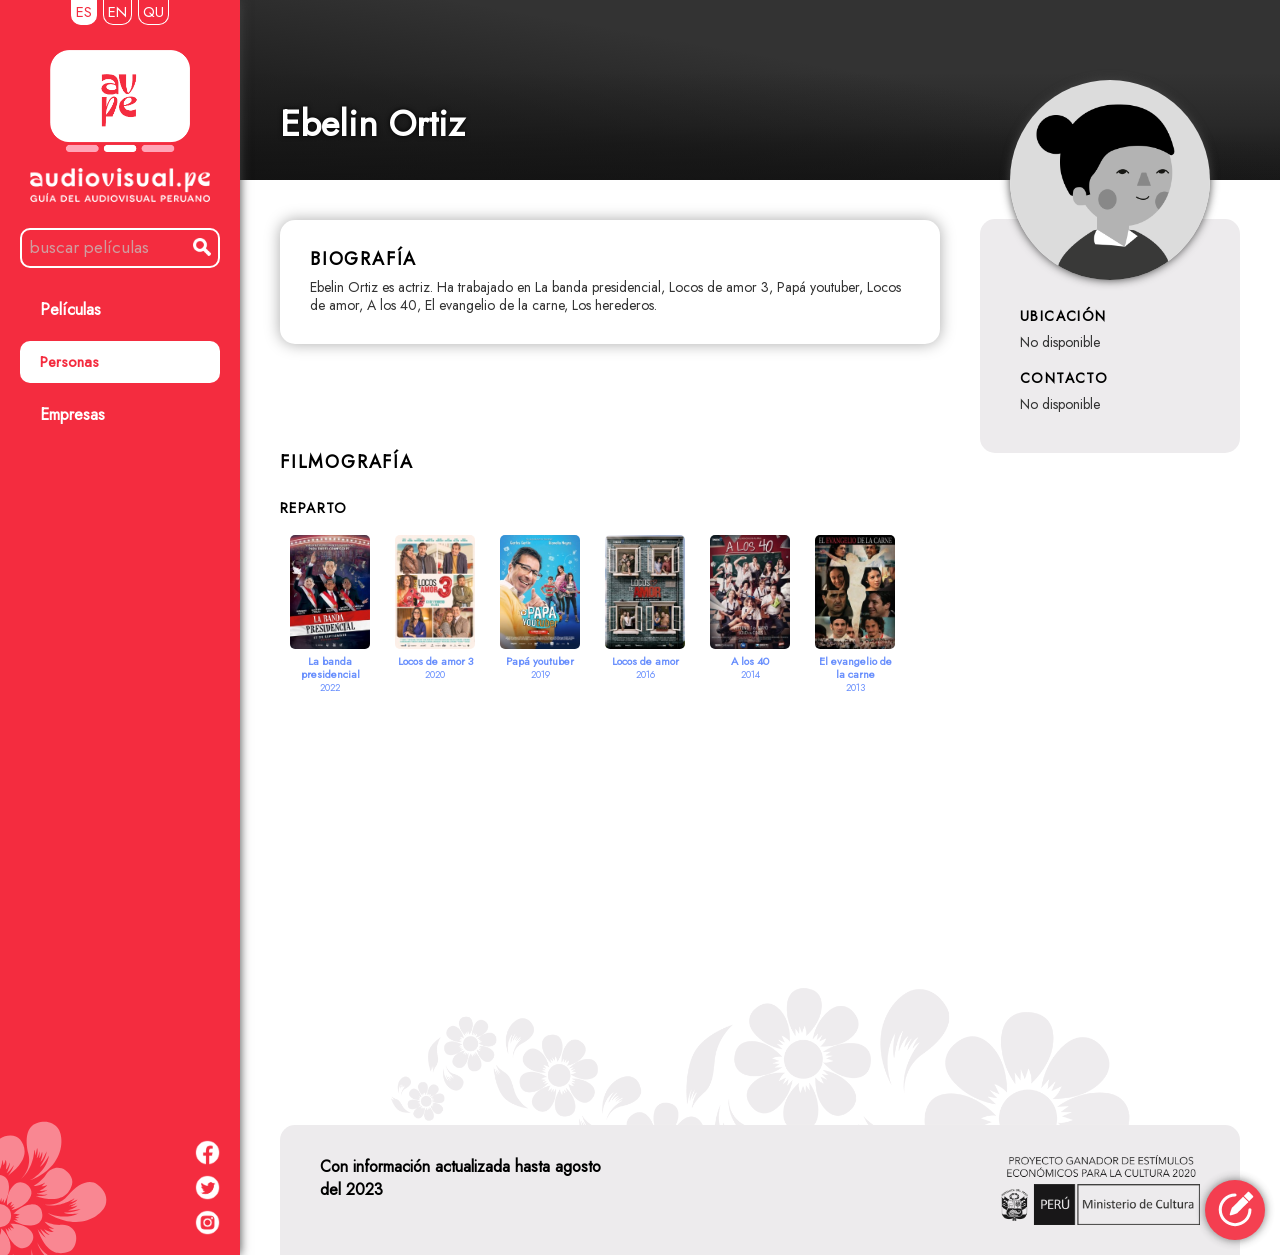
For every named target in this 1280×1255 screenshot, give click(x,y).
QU (153, 12)
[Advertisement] (760, 885)
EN (117, 12)
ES (84, 12)
